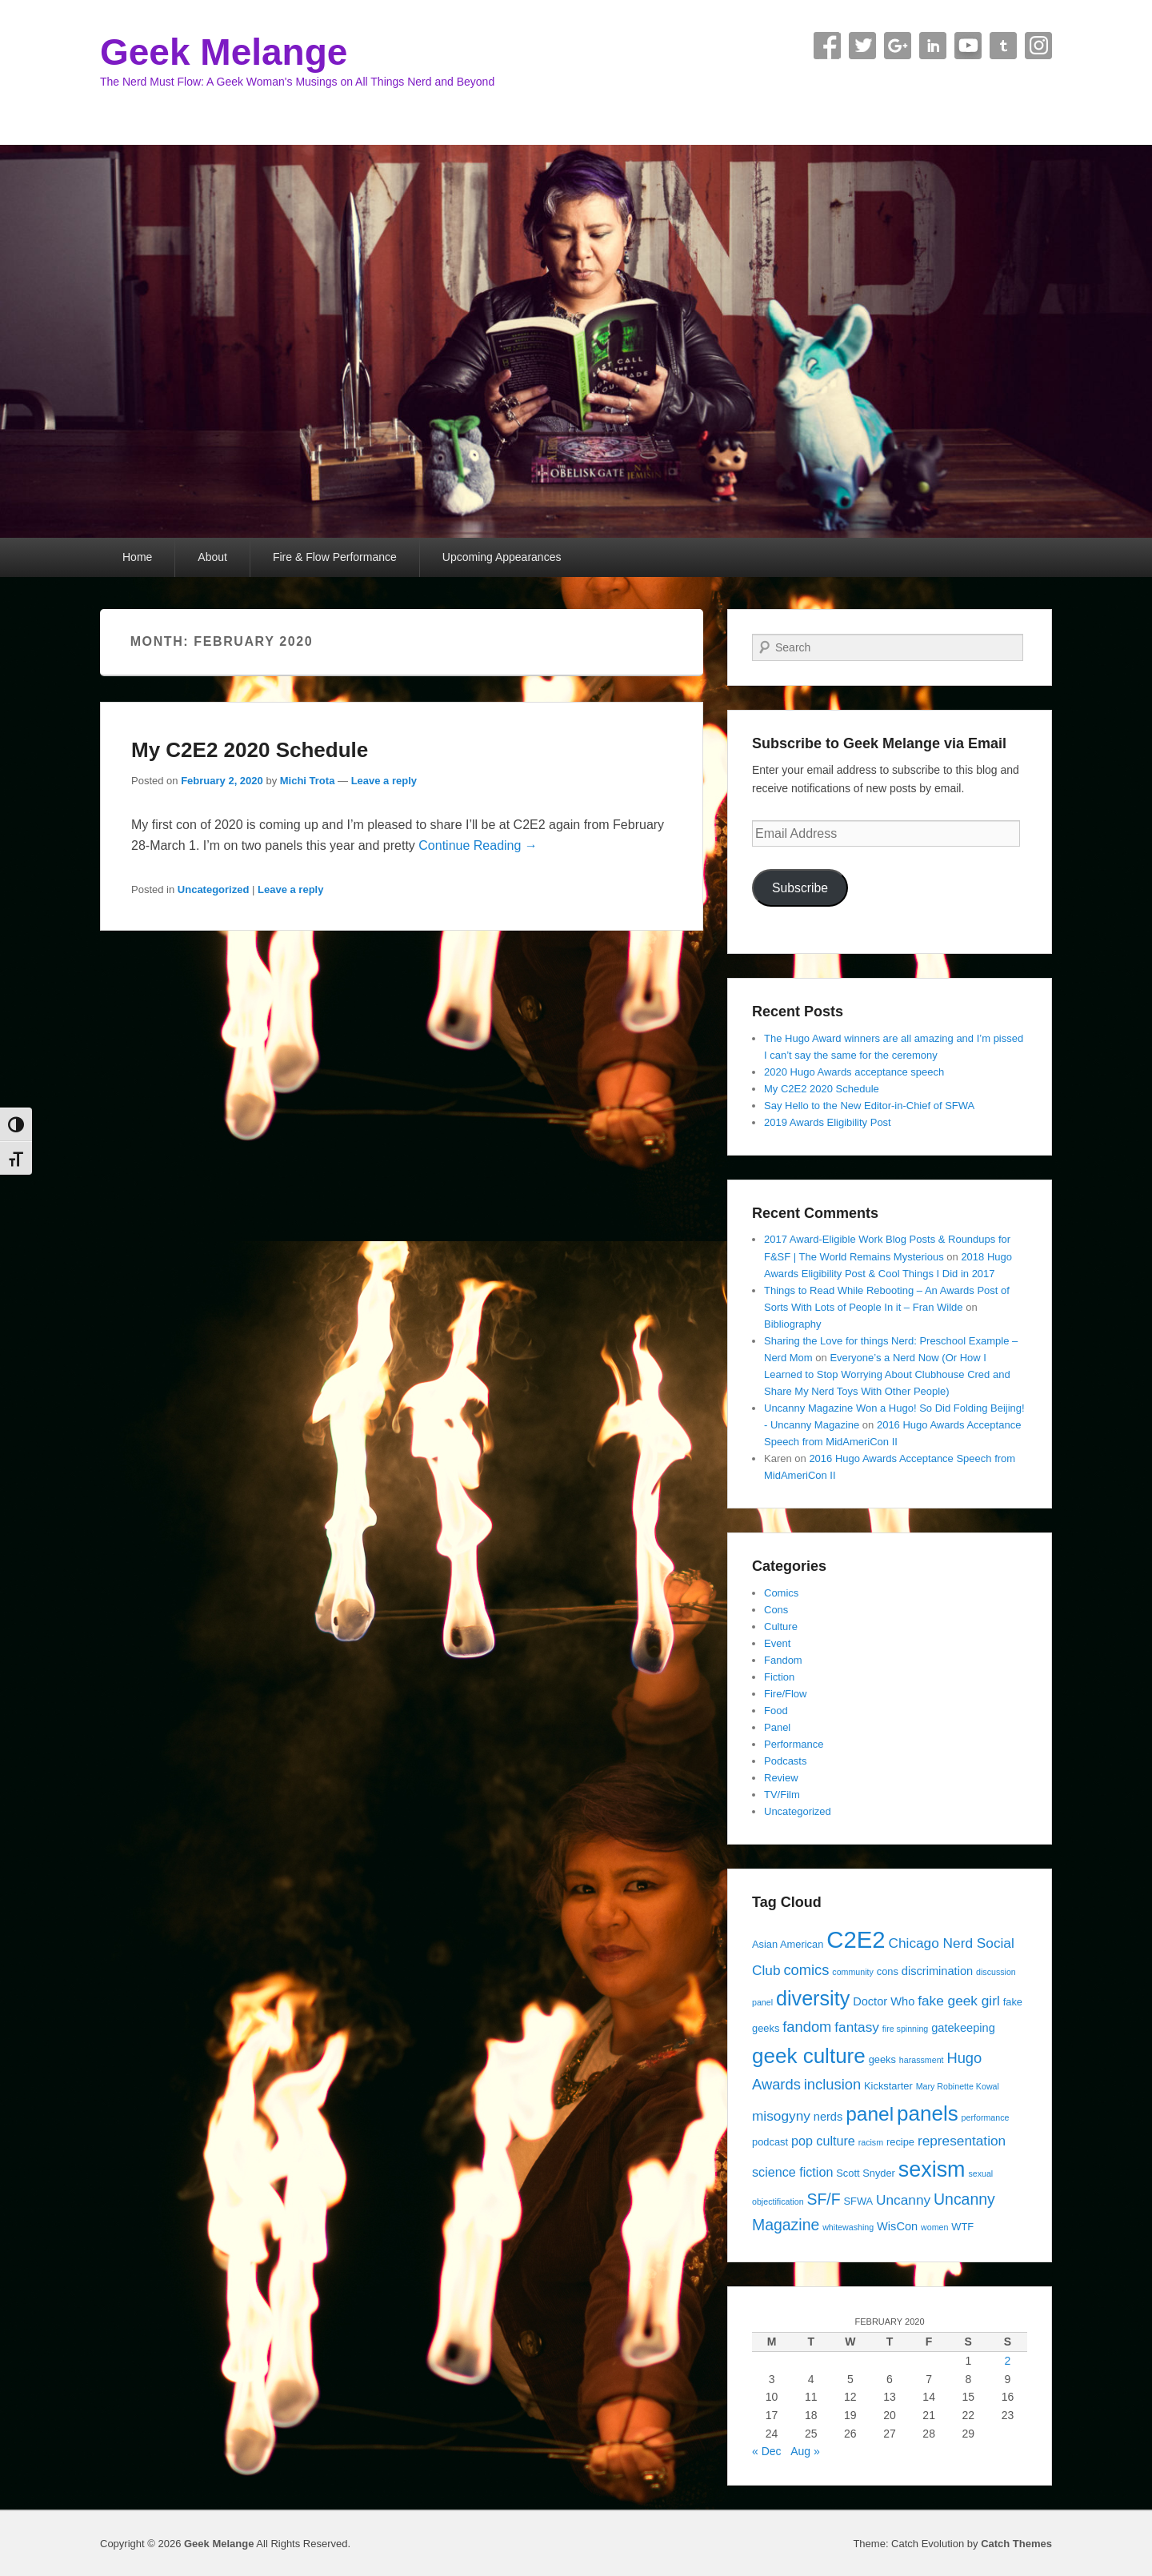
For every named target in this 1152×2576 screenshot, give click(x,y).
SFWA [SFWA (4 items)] (858, 2201)
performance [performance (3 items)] (986, 2117)
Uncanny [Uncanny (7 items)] (903, 2200)
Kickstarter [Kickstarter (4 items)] (888, 2086)
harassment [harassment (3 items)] (921, 2060)
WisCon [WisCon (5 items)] (897, 2226)
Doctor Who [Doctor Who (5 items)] (883, 2001)
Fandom (783, 1660)
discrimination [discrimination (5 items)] (937, 1971)
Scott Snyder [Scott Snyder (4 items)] (865, 2173)
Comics (781, 1593)
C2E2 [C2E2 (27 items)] (855, 1939)
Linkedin (932, 45)
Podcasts (785, 1761)
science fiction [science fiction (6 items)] (792, 2172)
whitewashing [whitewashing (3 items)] (848, 2227)
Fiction (779, 1677)
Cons (776, 1610)
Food (776, 1711)
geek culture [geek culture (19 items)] (809, 2056)
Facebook (827, 45)
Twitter (862, 45)
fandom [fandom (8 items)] (806, 2026)
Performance (793, 1744)
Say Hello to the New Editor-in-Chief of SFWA (869, 1106)
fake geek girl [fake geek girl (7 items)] (959, 2001)
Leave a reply (384, 781)
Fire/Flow (785, 1694)
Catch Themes (1016, 2544)
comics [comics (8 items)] (806, 1969)
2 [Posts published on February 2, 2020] (1008, 2360)
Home (137, 557)
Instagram (1038, 45)
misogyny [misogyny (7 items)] (781, 2116)
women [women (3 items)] (934, 2227)
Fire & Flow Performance (335, 557)
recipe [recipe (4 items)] (900, 2142)
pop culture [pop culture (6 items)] (823, 2140)
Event (777, 1643)
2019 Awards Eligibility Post (827, 1122)
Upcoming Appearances (502, 557)
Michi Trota (307, 781)
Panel (777, 1727)
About (212, 557)
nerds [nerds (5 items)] (828, 2116)
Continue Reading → (478, 845)
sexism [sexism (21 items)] (932, 2169)
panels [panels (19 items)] (927, 2113)
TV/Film (782, 1795)
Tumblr (1003, 45)
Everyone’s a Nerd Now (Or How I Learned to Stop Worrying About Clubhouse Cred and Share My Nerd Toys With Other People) (887, 1374)
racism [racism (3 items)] (870, 2142)
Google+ (897, 45)
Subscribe (800, 888)
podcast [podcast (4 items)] (770, 2142)
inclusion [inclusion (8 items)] (832, 2084)
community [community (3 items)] (853, 1972)
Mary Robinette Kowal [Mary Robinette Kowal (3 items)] (957, 2086)
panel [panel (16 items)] (870, 2114)
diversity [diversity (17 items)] (813, 1998)
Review (781, 1778)
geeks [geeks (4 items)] (882, 2059)
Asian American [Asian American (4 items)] (787, 1944)
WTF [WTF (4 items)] (962, 2227)
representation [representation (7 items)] (962, 2141)
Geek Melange (223, 52)
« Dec (767, 2451)
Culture (781, 1627)
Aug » (805, 2451)
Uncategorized (214, 889)
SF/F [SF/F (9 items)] (823, 2199)
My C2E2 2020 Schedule (249, 750)
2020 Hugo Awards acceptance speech (854, 1072)
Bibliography (793, 1324)
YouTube (968, 45)
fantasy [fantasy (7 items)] (856, 2027)
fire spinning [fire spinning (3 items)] (905, 2028)
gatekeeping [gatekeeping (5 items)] (963, 2027)
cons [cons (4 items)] (887, 1971)
